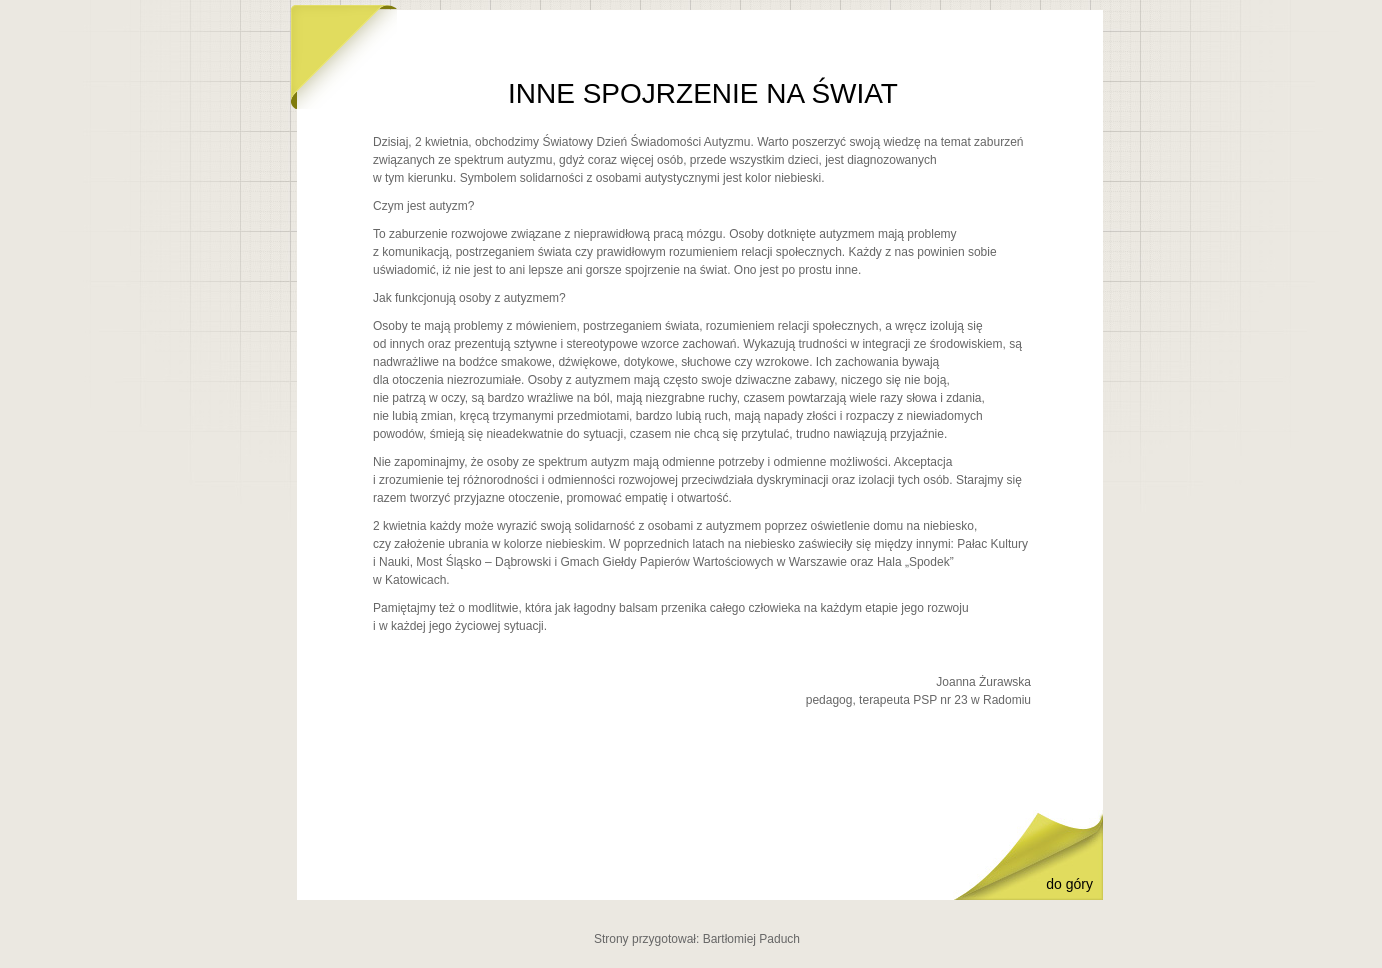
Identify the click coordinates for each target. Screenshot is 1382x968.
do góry (1069, 884)
